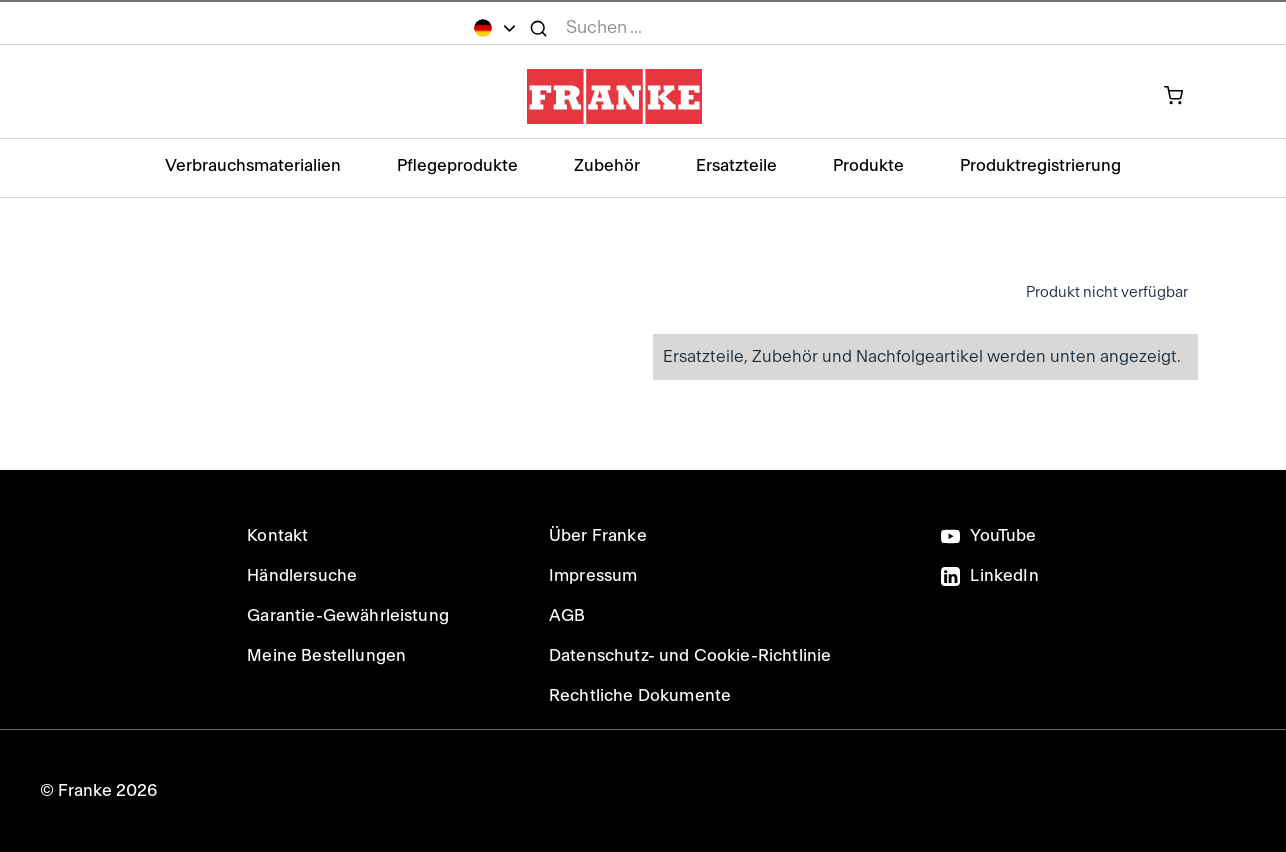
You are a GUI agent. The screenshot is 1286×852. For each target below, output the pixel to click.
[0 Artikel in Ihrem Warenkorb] (1184, 97)
